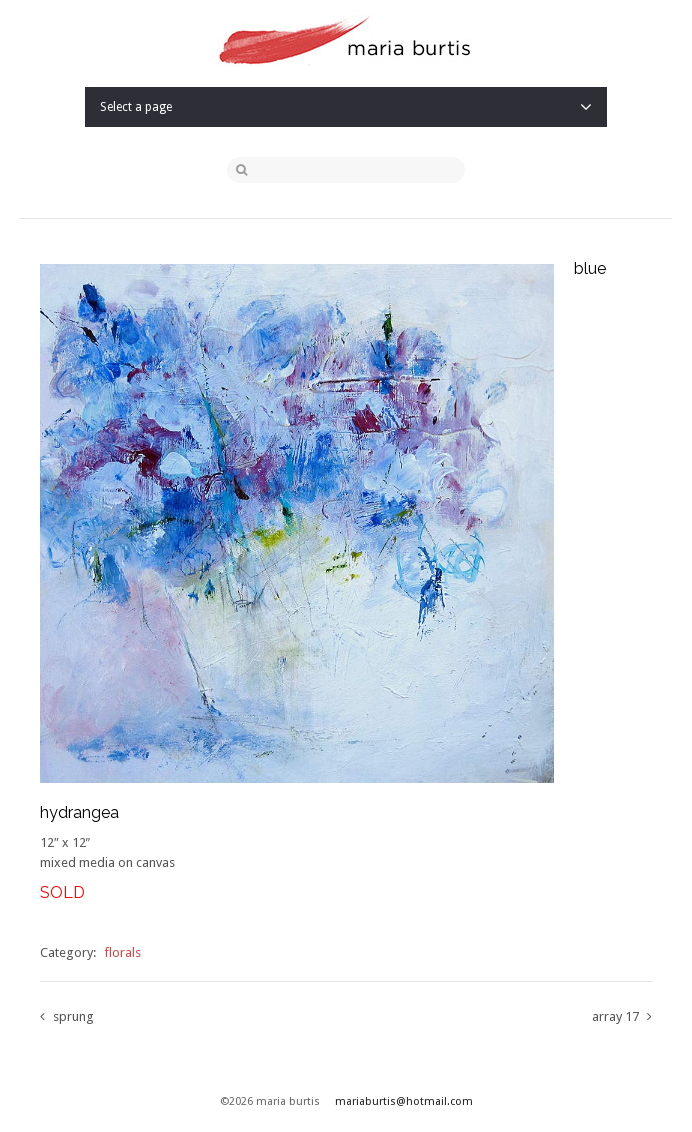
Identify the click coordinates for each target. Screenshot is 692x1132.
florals (122, 952)
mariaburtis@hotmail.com (404, 1101)
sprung (73, 1016)
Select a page (346, 107)
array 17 (615, 1016)
